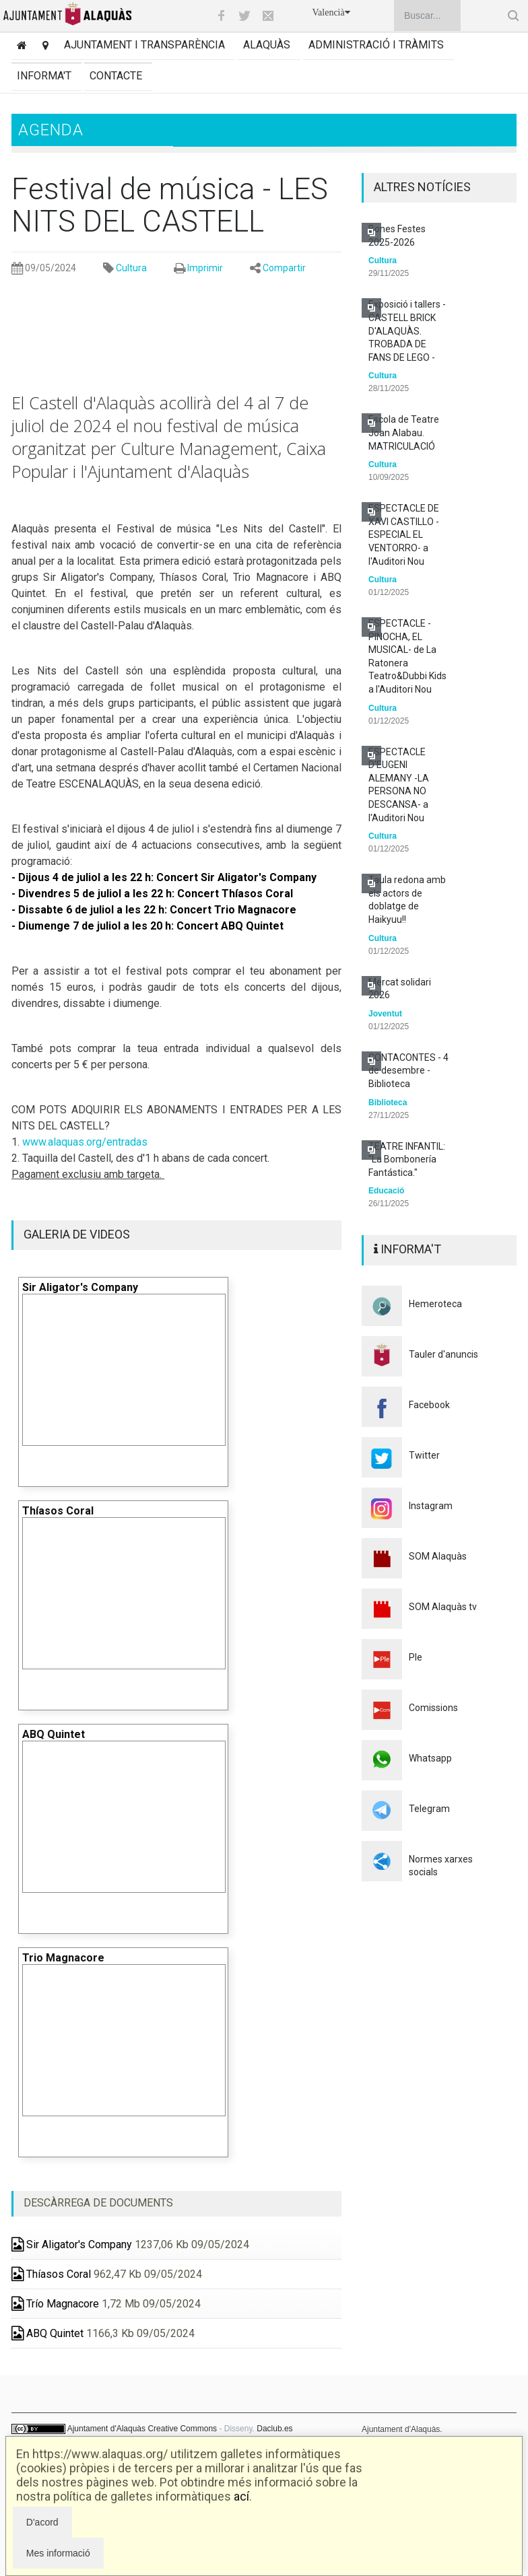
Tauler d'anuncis (443, 1354)
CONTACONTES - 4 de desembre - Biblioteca (408, 1070)
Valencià (331, 12)
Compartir (284, 268)
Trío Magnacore (55, 2303)
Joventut (385, 1013)
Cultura (131, 268)
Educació (386, 1190)
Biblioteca (387, 1102)
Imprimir (205, 268)
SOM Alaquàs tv (443, 1606)
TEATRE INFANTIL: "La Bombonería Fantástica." (406, 1159)
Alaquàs (266, 44)
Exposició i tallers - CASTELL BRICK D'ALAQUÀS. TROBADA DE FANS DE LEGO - (407, 330)
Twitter (424, 1455)
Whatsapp (430, 1758)
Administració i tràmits (376, 44)
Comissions (433, 1707)
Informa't (44, 75)
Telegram (429, 1808)
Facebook (429, 1404)
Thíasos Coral (51, 2274)
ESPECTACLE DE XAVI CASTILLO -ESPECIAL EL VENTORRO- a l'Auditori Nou (403, 534)
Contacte (116, 75)
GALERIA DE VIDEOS (77, 1234)
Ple (415, 1657)
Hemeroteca (435, 1303)
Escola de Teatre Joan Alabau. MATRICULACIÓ (403, 432)
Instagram (431, 1505)
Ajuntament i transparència (144, 44)
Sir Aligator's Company (71, 2244)
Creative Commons (182, 2428)
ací (241, 2496)
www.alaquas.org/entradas (84, 1142)
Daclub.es (274, 2428)
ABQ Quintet (47, 2333)
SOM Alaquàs (438, 1556)
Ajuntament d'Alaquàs (106, 2428)
